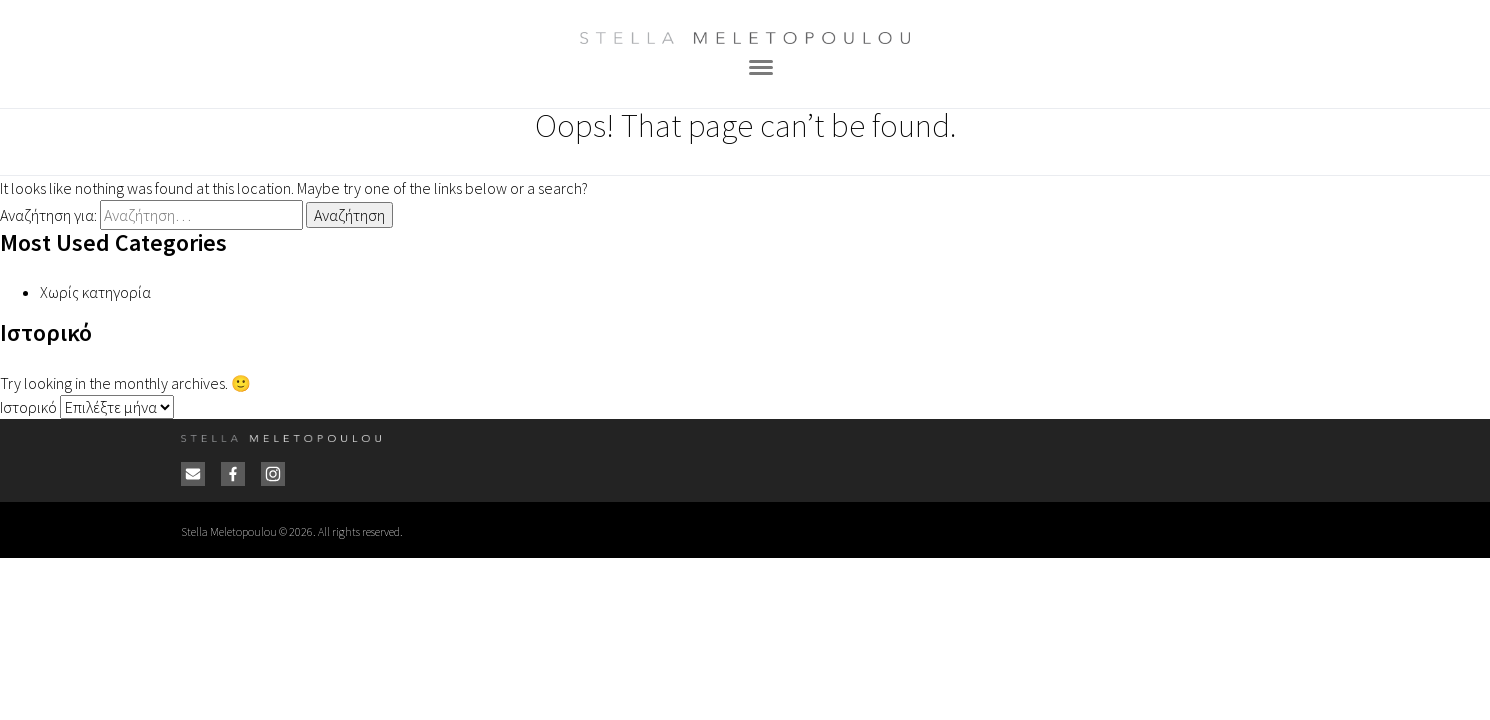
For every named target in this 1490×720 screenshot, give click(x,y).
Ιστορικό (28, 407)
